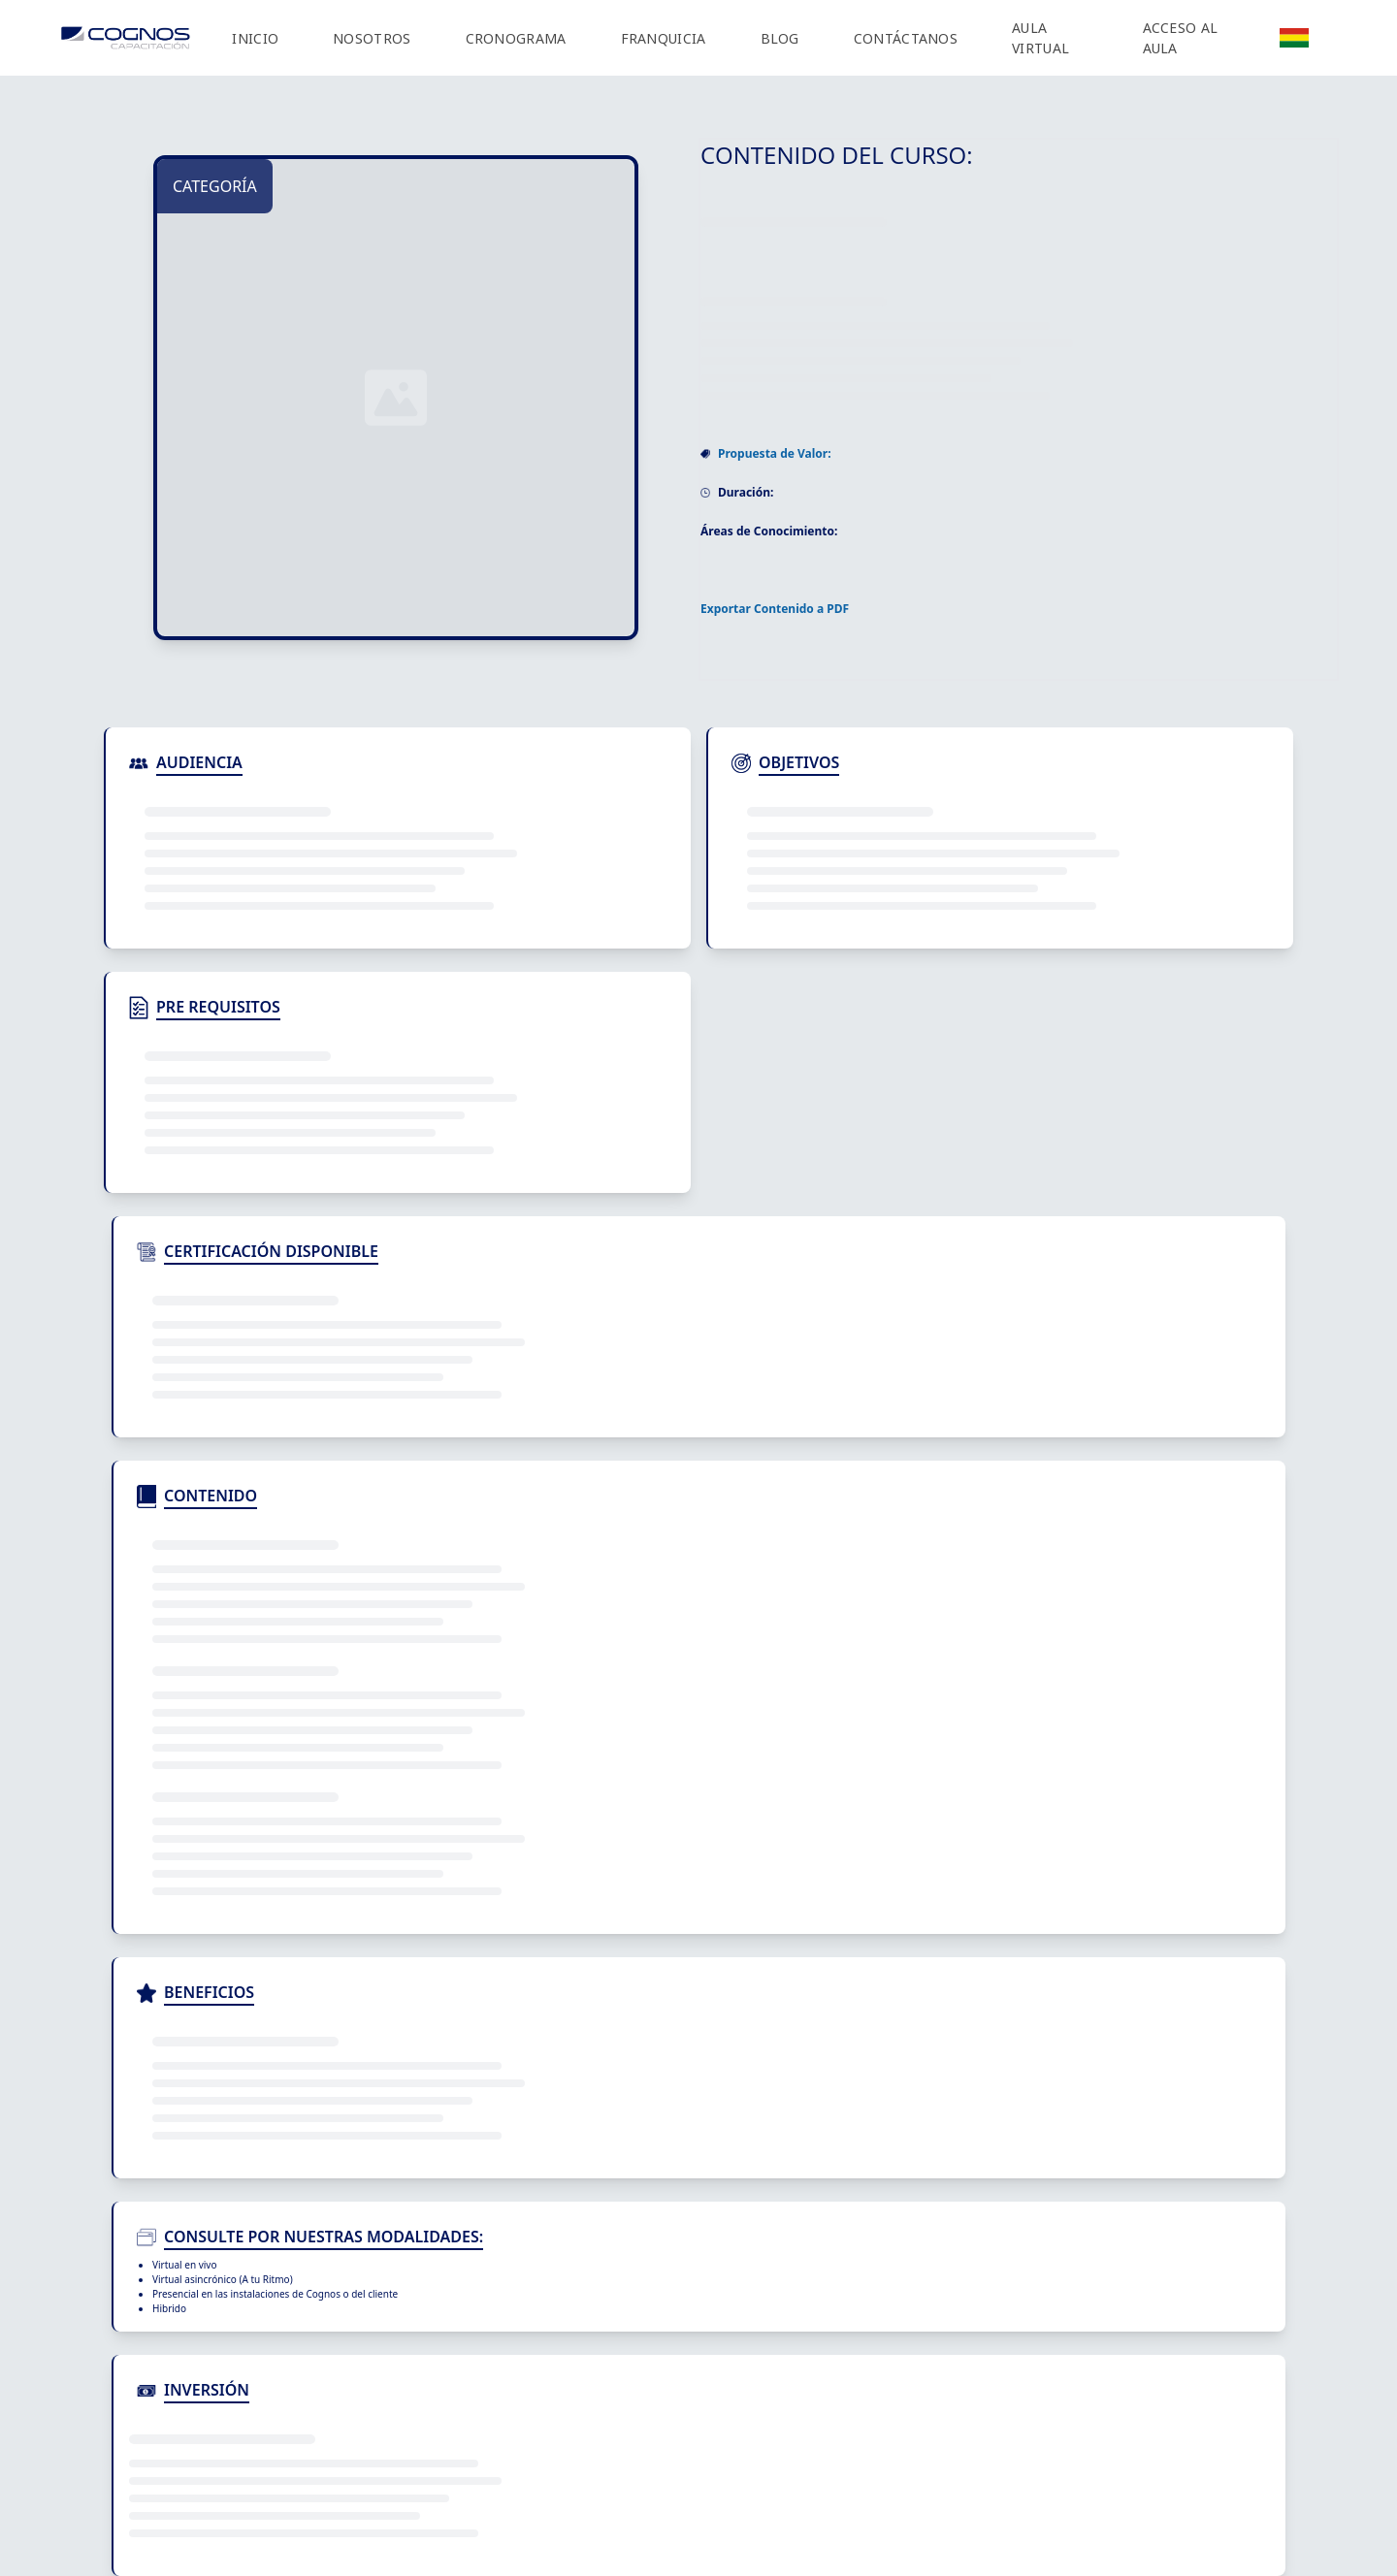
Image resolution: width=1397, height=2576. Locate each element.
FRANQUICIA (663, 38)
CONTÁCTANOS (906, 38)
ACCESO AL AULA (1180, 37)
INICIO (255, 38)
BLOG (780, 38)
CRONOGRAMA (516, 38)
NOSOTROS (371, 38)
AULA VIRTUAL (1040, 37)
